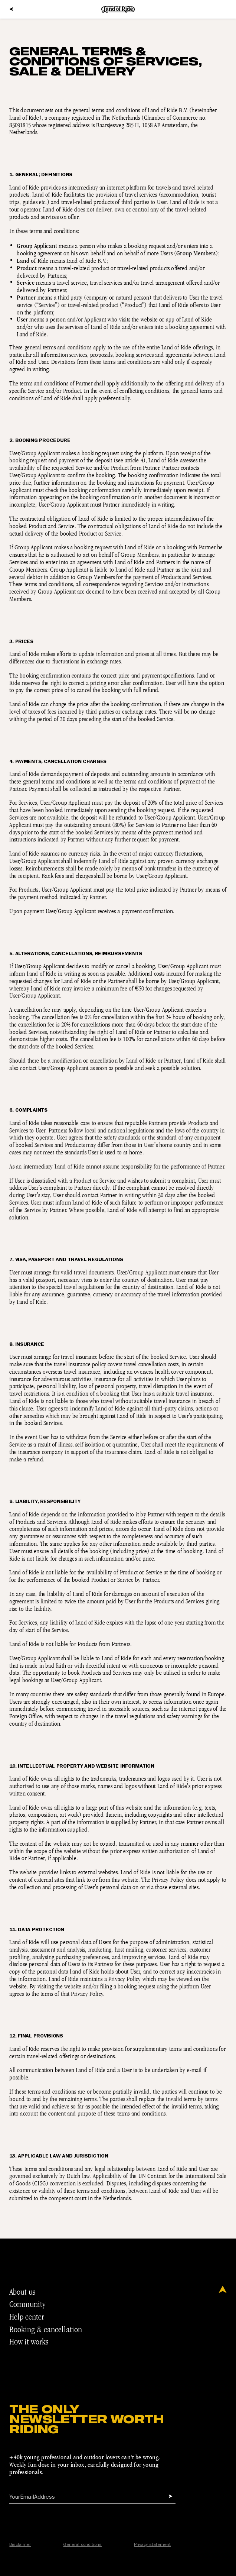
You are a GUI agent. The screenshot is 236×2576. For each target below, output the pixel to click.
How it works (31, 2342)
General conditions (82, 2545)
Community (30, 2304)
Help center (29, 2317)
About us (25, 2292)
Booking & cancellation (48, 2329)
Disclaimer (20, 2545)
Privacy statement (152, 2545)
